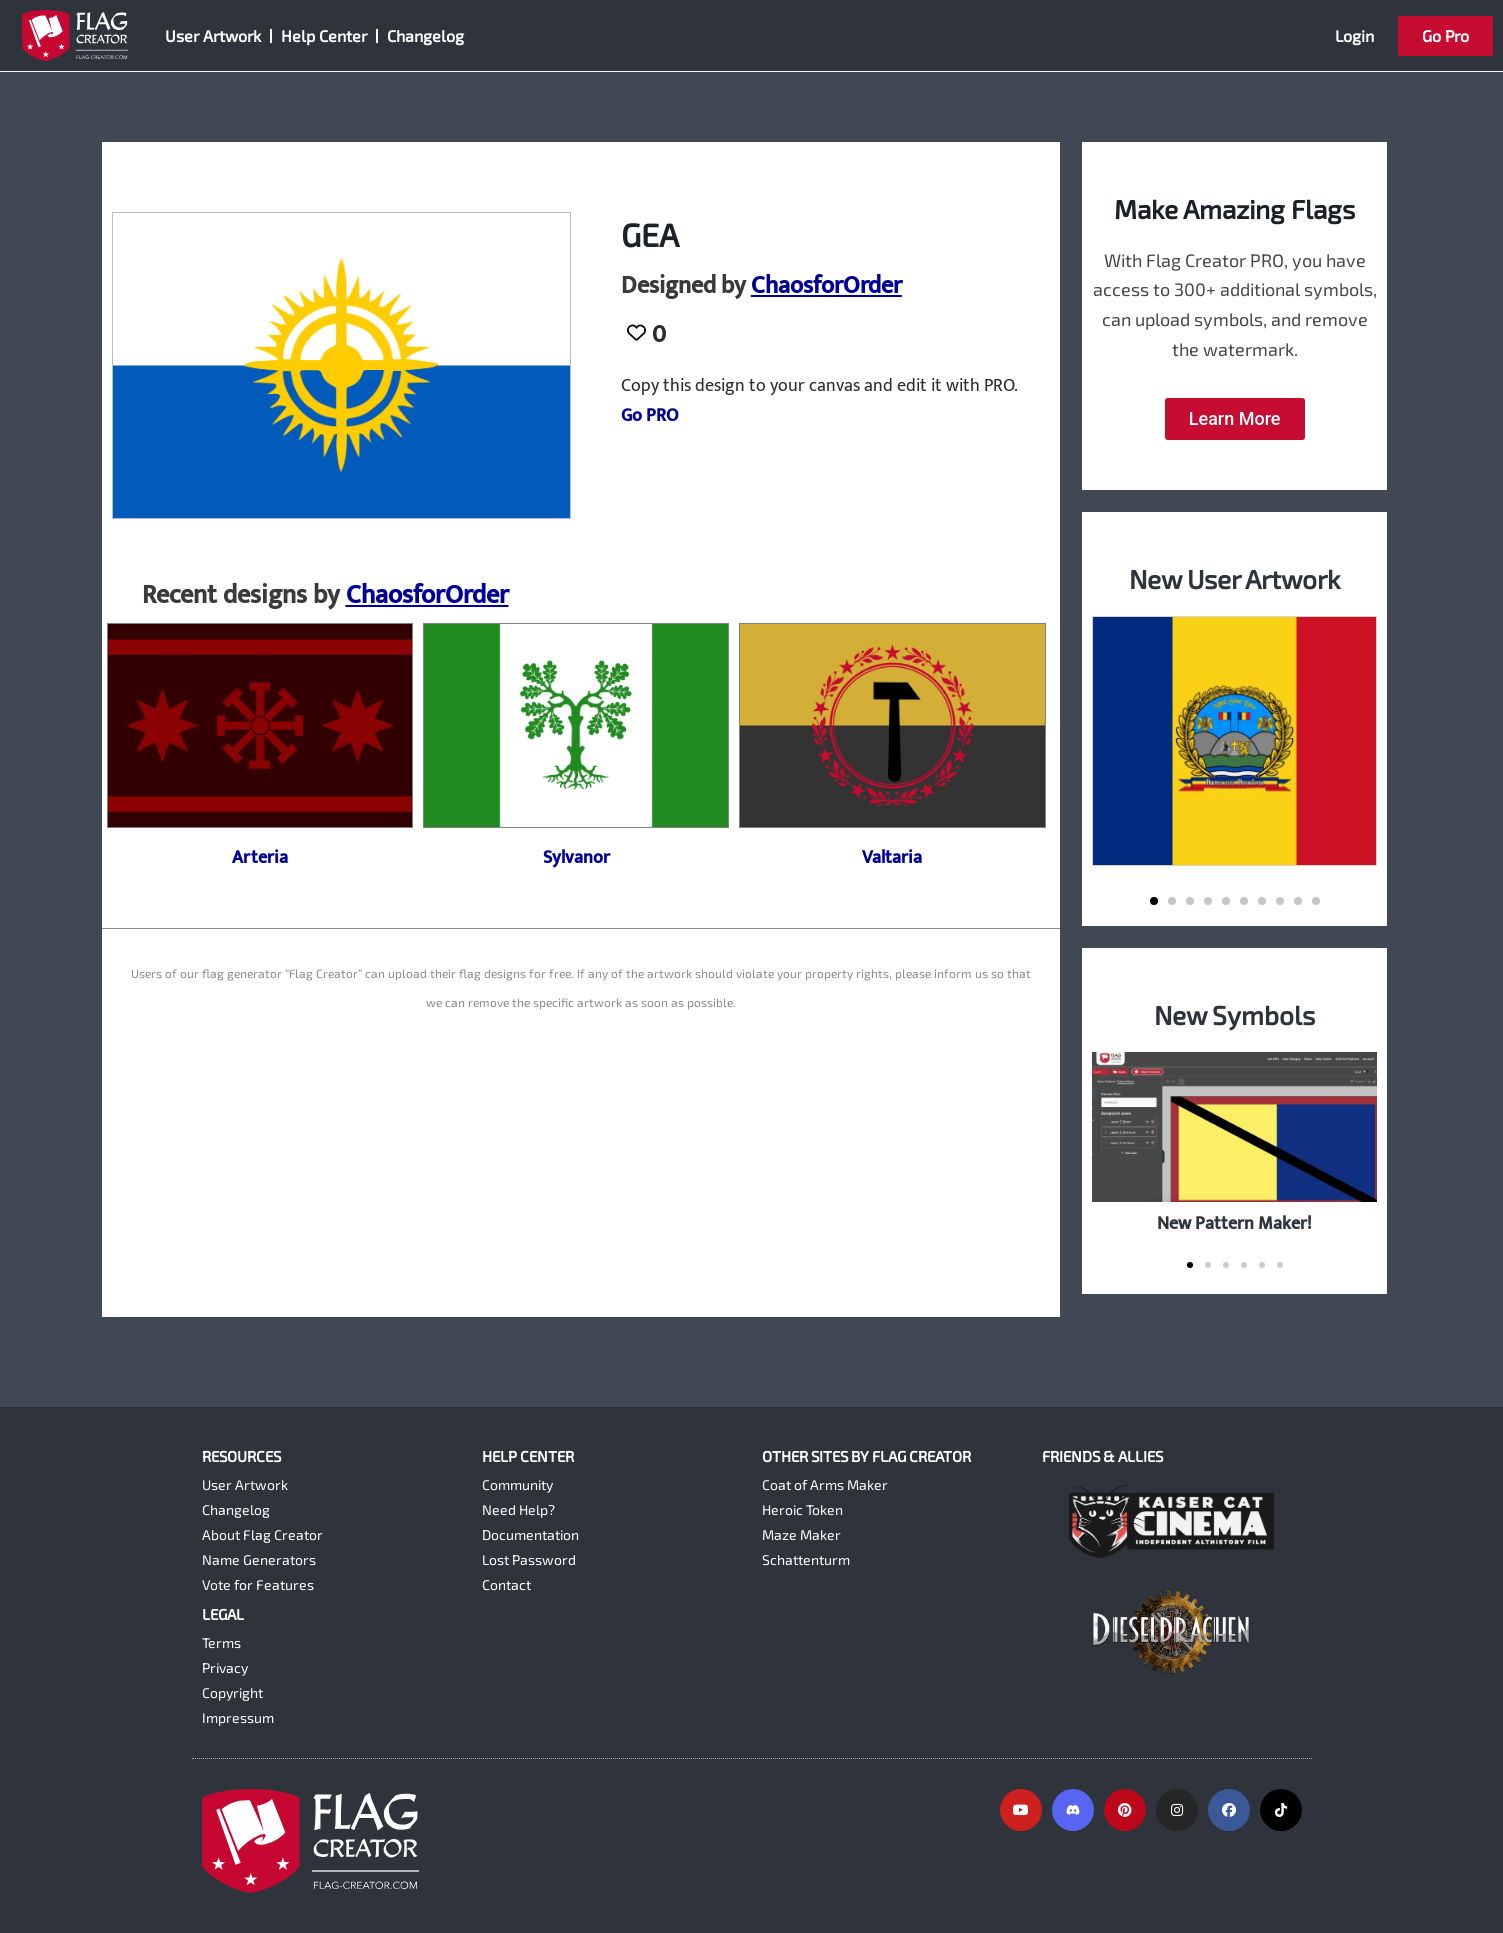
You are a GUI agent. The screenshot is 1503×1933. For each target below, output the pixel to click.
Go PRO (649, 416)
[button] (1154, 901)
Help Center (324, 35)
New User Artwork (1234, 578)
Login (1354, 35)
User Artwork (213, 35)
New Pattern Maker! (1234, 1223)
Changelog (425, 35)
